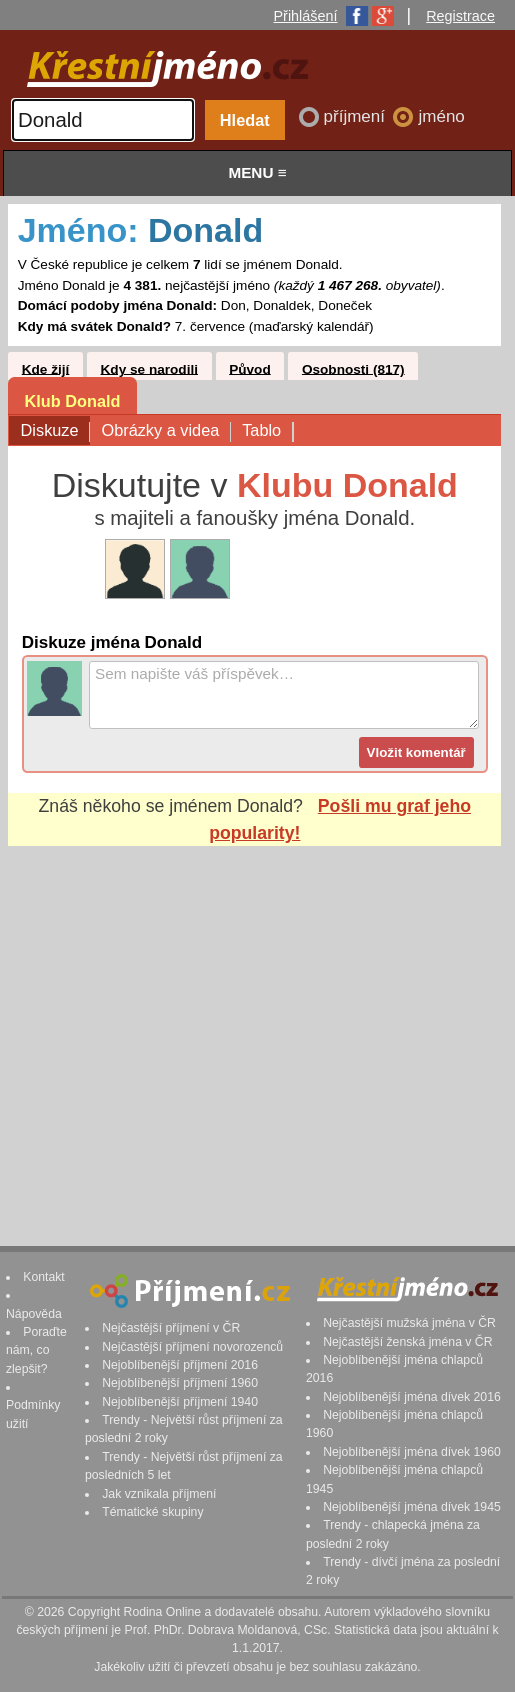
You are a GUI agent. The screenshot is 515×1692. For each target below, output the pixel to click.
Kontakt (44, 1277)
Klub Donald (72, 401)
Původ (250, 368)
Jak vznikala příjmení (159, 1494)
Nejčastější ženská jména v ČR (407, 1342)
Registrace (460, 16)
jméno (441, 116)
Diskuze (55, 431)
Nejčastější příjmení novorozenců (192, 1347)
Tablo (267, 431)
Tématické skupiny (152, 1512)
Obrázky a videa (165, 431)
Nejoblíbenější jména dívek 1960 (412, 1452)
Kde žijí (46, 368)
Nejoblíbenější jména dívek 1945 (412, 1507)
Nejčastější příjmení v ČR (171, 1328)
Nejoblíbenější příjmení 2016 (180, 1365)
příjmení (357, 116)
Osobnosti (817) (353, 368)
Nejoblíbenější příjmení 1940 (180, 1402)
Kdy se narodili (149, 368)
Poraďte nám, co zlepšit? (36, 1350)
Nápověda (34, 1314)
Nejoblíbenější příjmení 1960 (180, 1383)
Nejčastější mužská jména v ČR (409, 1323)
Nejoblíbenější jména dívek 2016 (412, 1397)
